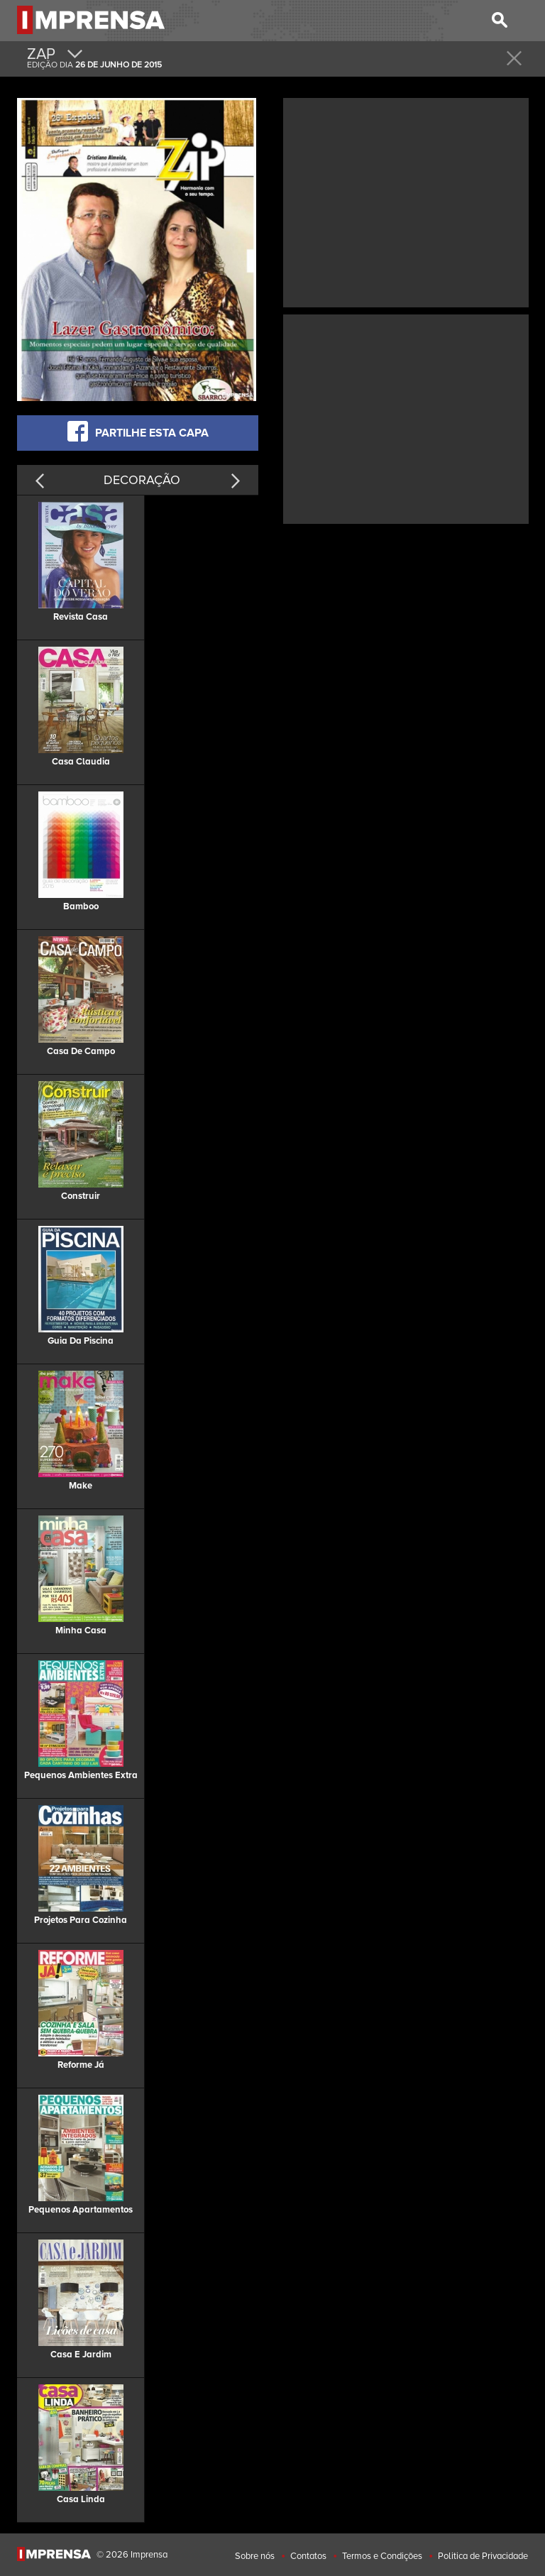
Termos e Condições (382, 2556)
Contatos (308, 2556)
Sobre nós (255, 2556)
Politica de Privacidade (483, 2556)
